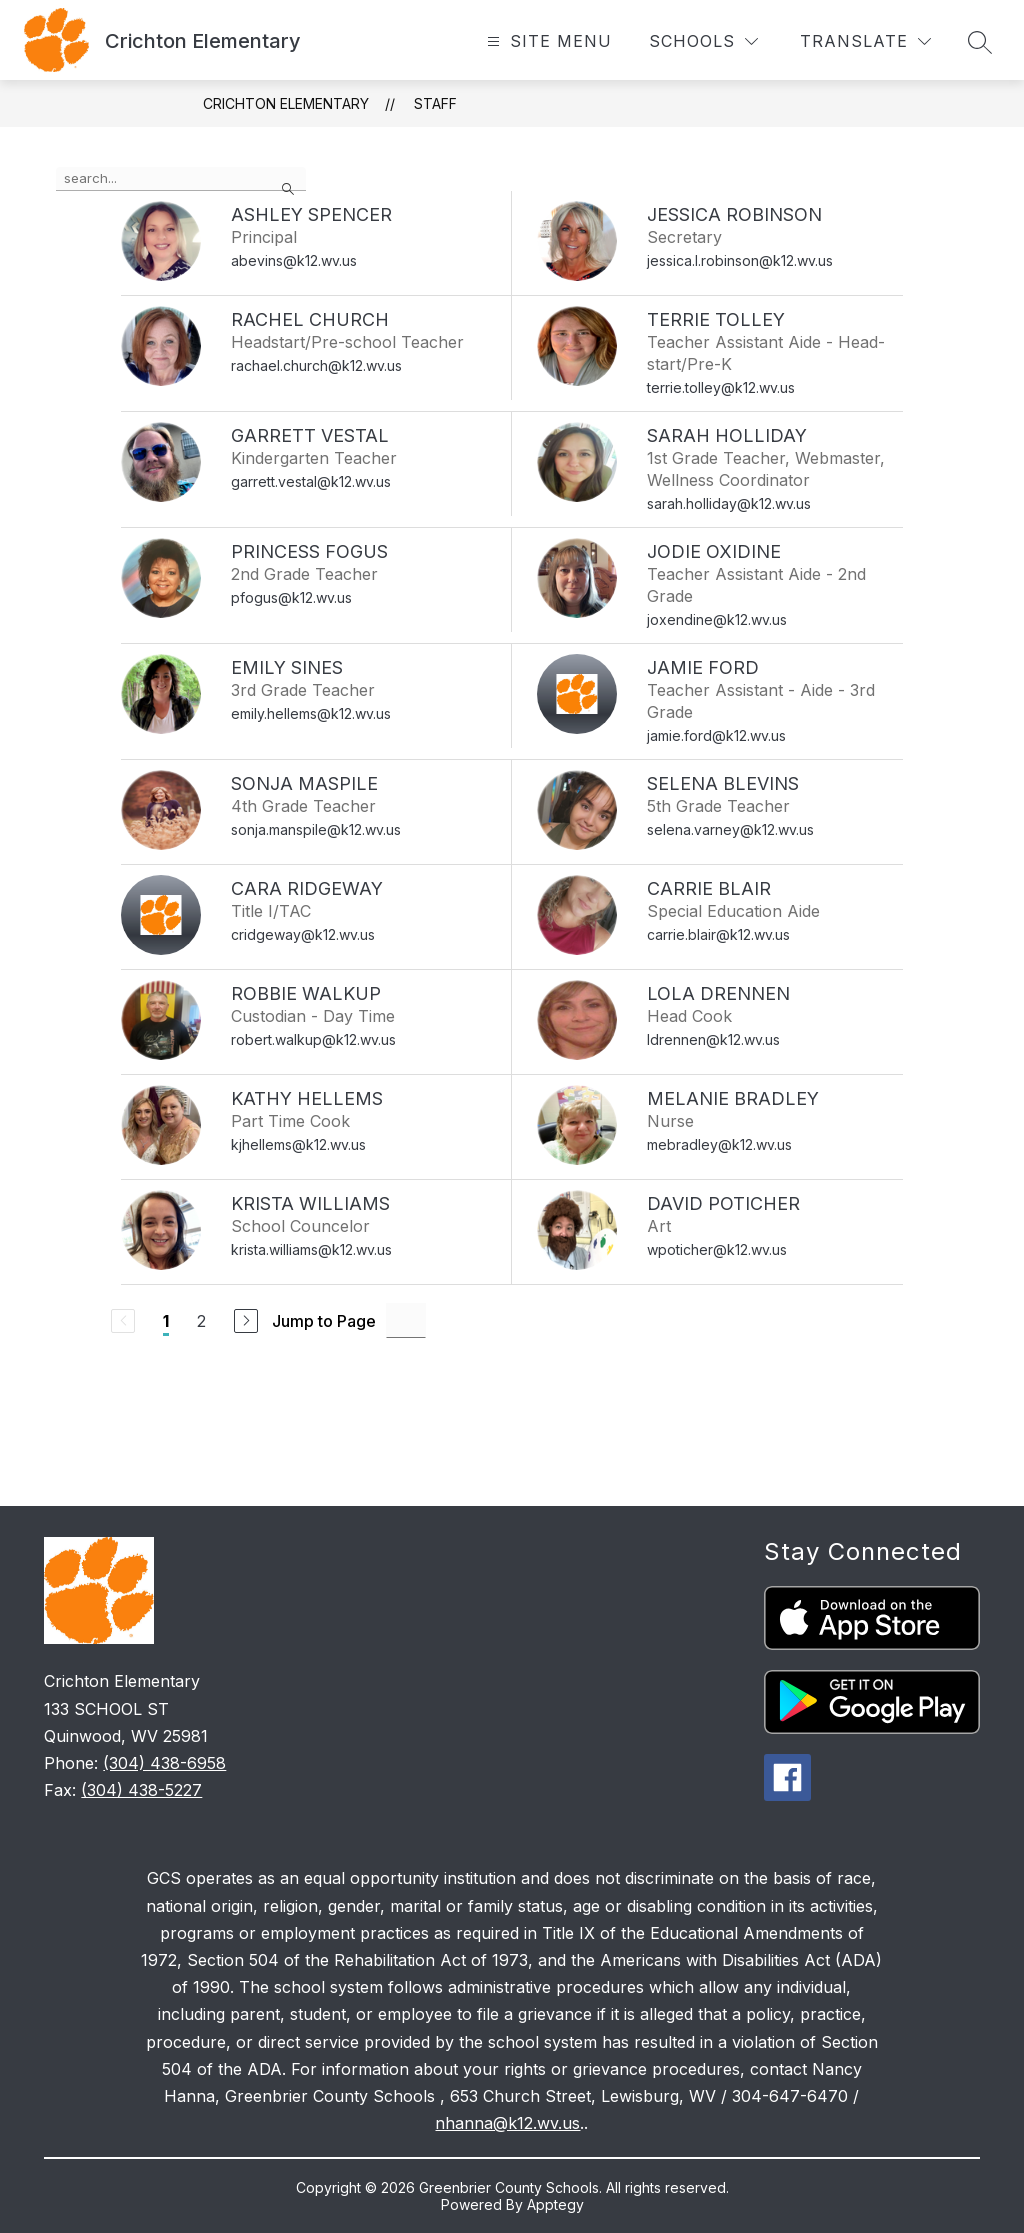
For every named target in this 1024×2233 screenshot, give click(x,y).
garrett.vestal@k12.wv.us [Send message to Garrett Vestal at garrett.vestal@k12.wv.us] (311, 481)
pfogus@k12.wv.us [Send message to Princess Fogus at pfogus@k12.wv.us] (291, 597)
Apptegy (555, 2204)
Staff (435, 103)
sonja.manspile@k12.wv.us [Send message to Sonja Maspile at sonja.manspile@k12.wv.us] (316, 829)
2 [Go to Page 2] (201, 1321)
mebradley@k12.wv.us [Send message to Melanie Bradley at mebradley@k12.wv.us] (719, 1144)
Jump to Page (324, 1321)
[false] (181, 179)
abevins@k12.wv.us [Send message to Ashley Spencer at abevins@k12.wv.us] (294, 260)
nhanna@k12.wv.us (507, 2123)
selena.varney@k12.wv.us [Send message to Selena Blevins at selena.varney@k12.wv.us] (730, 829)
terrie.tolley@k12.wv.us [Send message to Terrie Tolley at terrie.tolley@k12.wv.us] (721, 387)
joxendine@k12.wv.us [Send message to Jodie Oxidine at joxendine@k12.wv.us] (717, 619)
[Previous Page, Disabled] (123, 1321)
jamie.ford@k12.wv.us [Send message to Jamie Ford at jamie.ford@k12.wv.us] (716, 735)
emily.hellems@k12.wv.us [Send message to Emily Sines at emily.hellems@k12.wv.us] (311, 713)
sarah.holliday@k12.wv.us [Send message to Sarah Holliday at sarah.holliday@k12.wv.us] (729, 503)
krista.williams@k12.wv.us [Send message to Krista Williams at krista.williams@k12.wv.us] (311, 1249)
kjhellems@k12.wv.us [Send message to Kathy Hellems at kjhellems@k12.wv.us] (298, 1144)
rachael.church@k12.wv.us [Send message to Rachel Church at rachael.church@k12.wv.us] (316, 365)
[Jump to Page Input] (406, 1320)
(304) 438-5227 (141, 1790)
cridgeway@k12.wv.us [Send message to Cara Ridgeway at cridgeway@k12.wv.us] (303, 934)
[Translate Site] (865, 41)
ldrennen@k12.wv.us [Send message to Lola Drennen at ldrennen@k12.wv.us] (713, 1039)
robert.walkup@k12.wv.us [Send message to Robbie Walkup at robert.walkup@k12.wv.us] (313, 1039)
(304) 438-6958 (164, 1763)
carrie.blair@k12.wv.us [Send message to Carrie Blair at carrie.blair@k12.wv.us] (718, 934)
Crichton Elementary (286, 103)
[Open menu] (547, 41)
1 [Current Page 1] (166, 1321)
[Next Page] (246, 1321)
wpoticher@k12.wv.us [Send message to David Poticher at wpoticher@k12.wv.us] (717, 1249)
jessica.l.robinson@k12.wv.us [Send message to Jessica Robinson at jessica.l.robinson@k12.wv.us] (740, 260)
